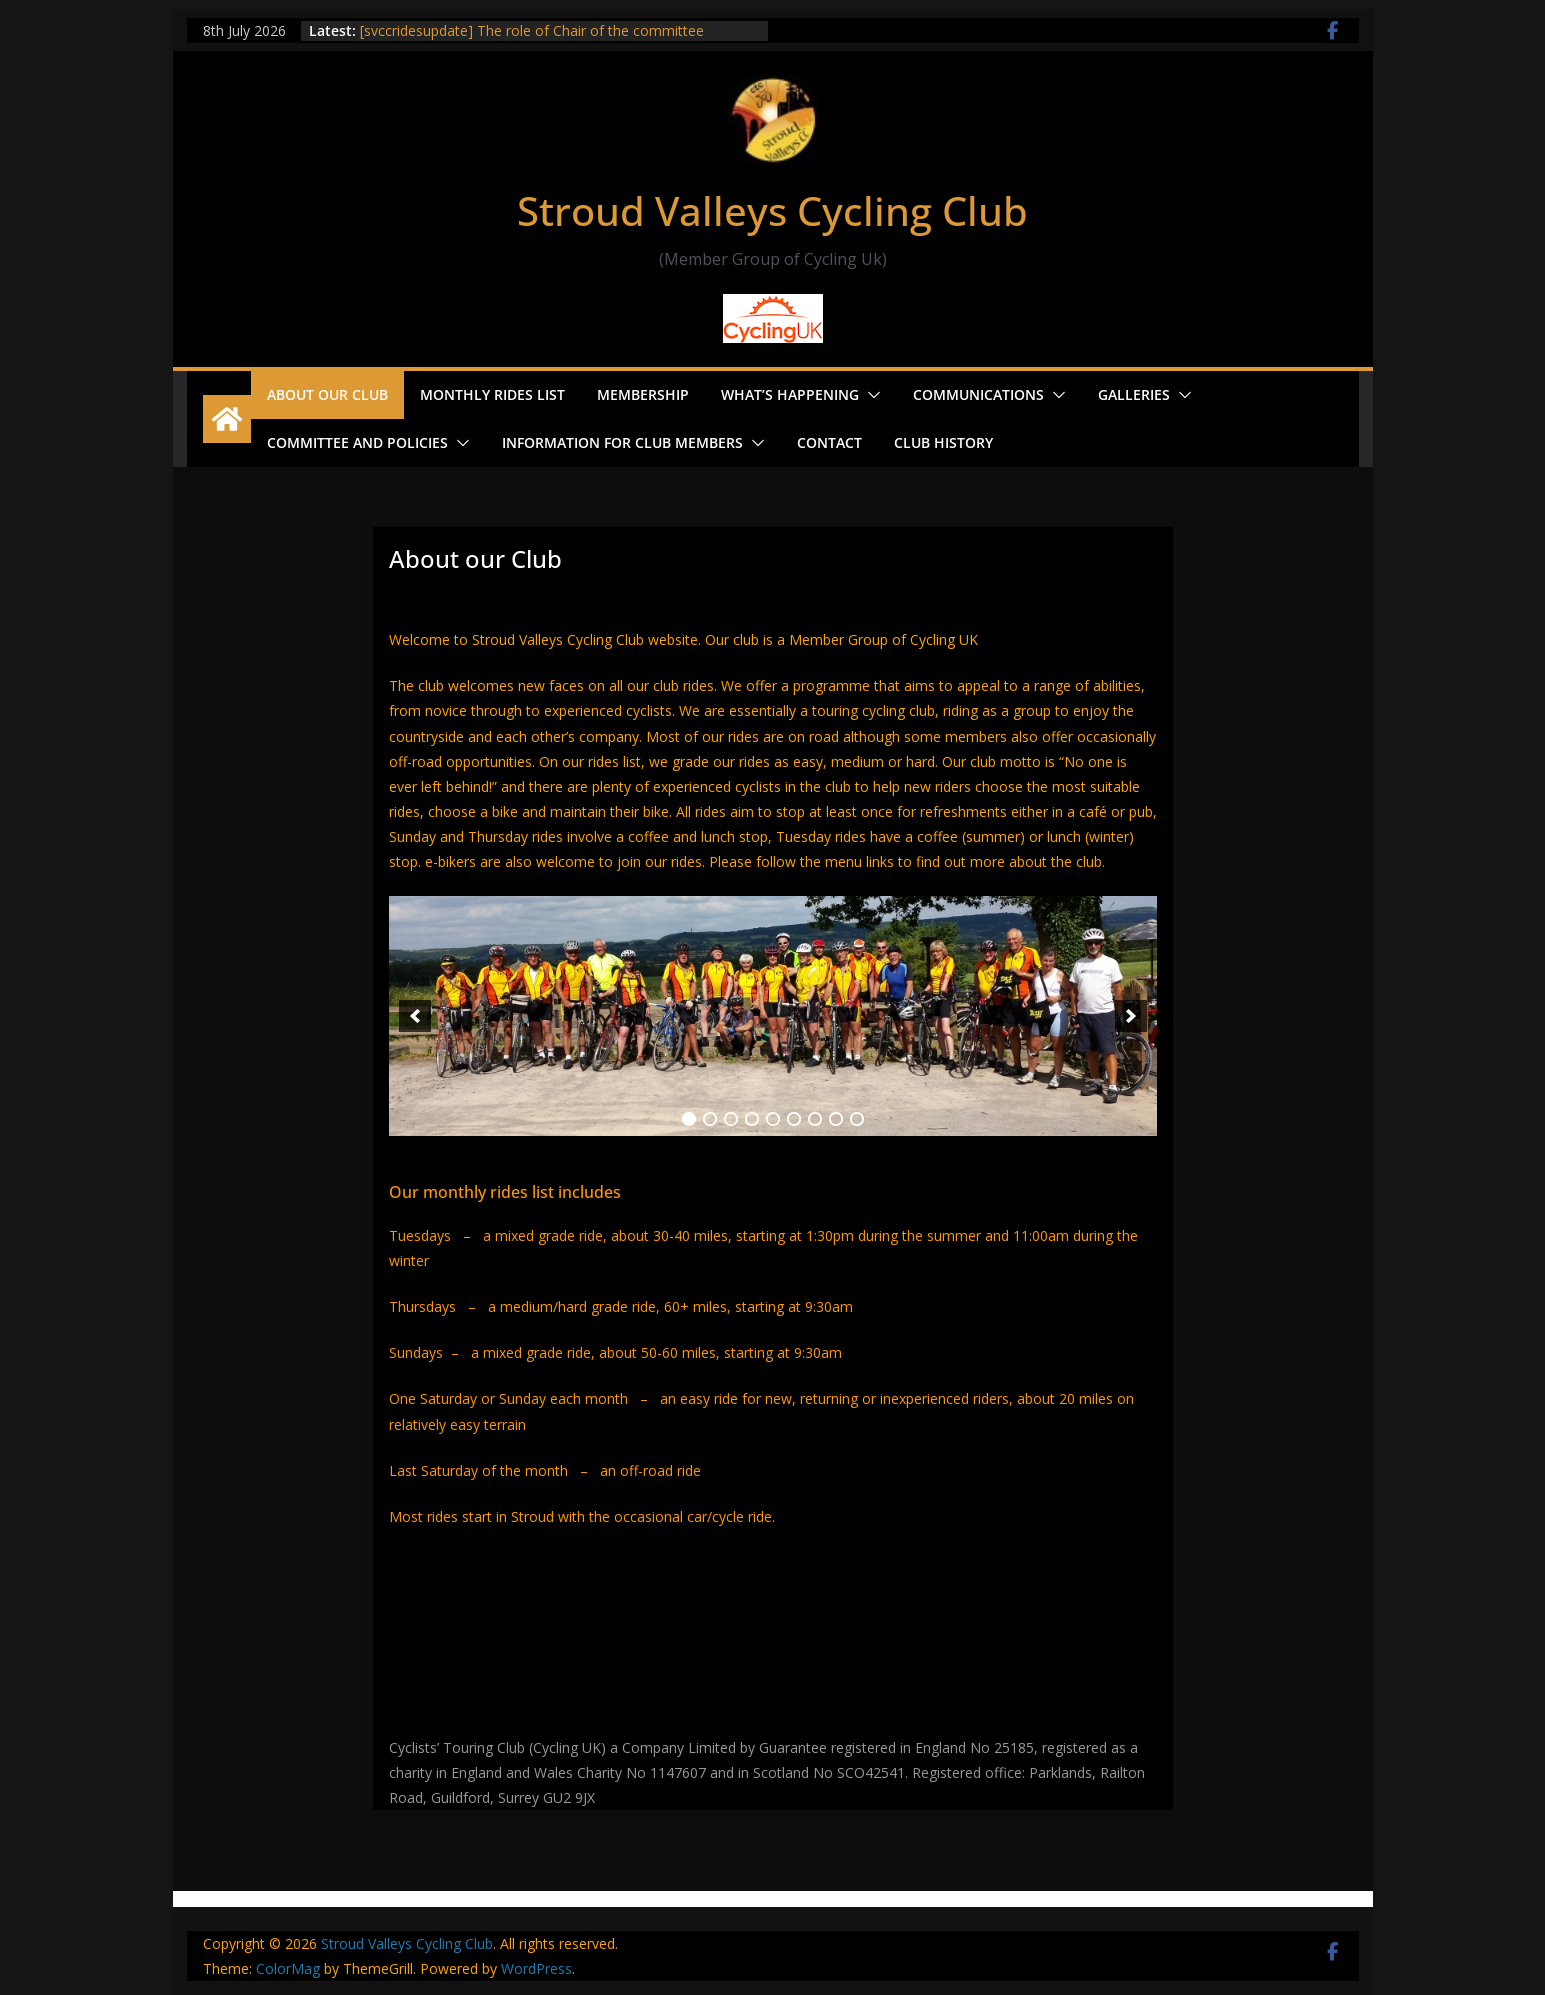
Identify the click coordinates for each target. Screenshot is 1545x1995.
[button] (870, 395)
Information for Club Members (622, 442)
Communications (978, 394)
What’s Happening (790, 394)
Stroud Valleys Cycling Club (772, 210)
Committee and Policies (357, 442)
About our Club (327, 394)
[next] (1131, 1016)
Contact (829, 442)
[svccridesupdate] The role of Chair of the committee (532, 30)
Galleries (1134, 394)
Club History (943, 442)
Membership (643, 394)
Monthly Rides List (492, 394)
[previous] (415, 1016)
